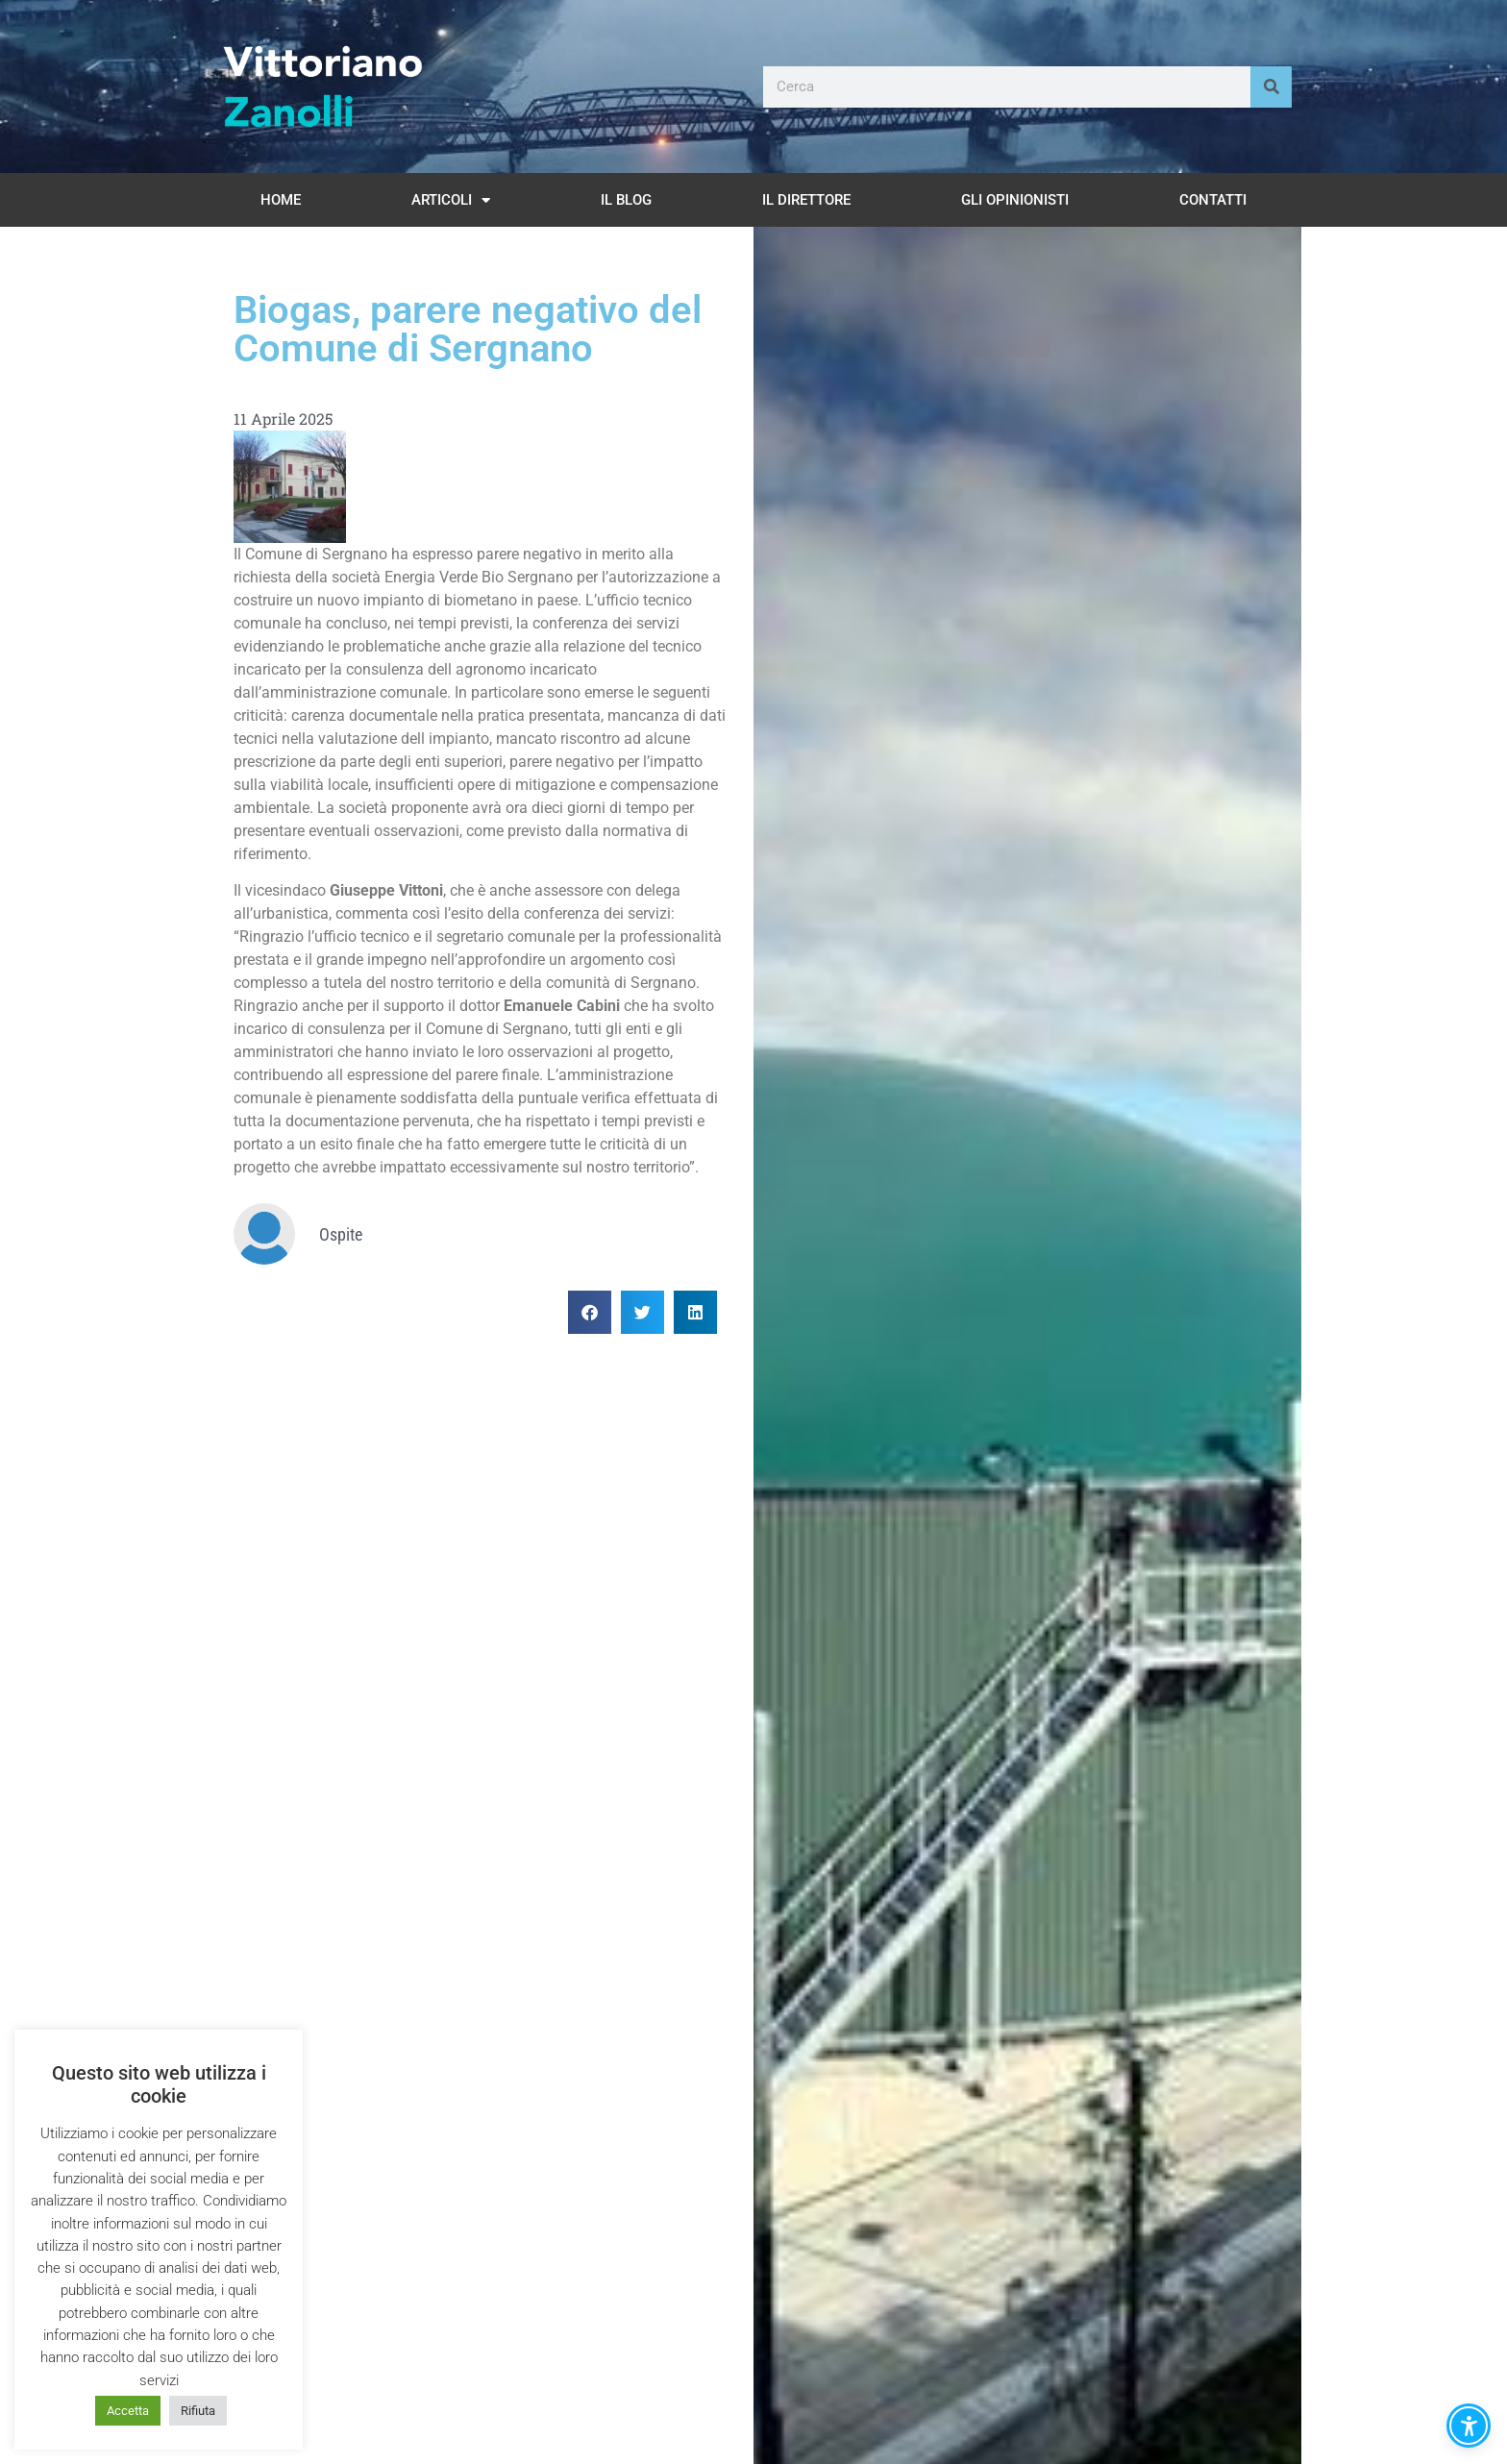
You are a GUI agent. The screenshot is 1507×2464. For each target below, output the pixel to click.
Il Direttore (806, 200)
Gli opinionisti (1015, 200)
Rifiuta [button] (198, 2410)
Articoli (450, 200)
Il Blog (626, 200)
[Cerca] (1271, 87)
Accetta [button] (128, 2410)
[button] (589, 1312)
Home (280, 200)
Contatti (1213, 200)
